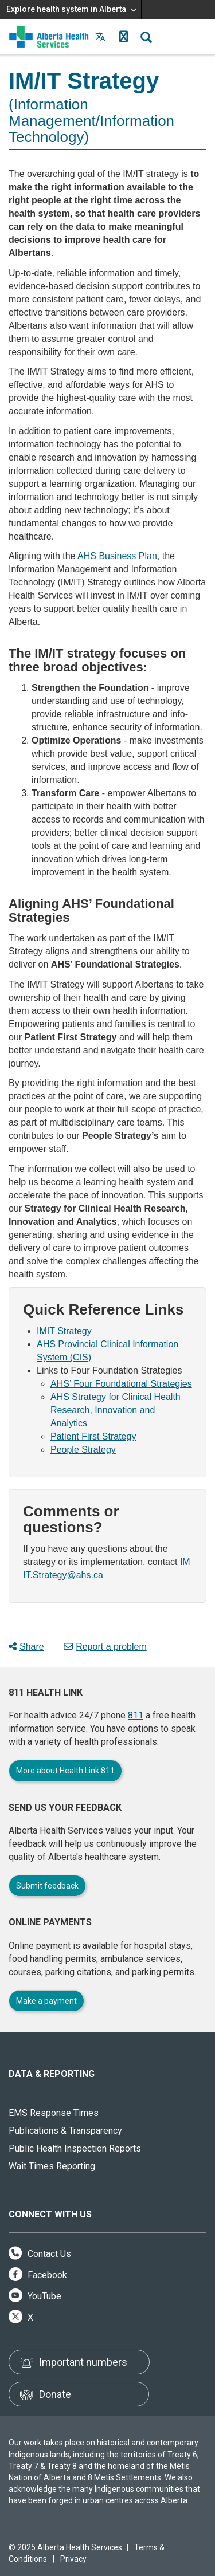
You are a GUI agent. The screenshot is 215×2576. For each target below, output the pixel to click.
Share (26, 1646)
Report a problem (105, 1646)
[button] (123, 36)
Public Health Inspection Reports (75, 2148)
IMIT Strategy (64, 1331)
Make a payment (46, 2000)
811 (135, 1715)
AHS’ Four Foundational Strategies (121, 1384)
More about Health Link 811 (65, 1770)
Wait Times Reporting (52, 2166)
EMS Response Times (54, 2112)
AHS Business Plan (117, 556)
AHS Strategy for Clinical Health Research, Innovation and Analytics (115, 1410)
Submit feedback (47, 1885)
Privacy (73, 2558)
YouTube (35, 2296)
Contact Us (40, 2253)
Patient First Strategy (93, 1436)
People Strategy (83, 1449)
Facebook (38, 2275)
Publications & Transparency (65, 2130)
